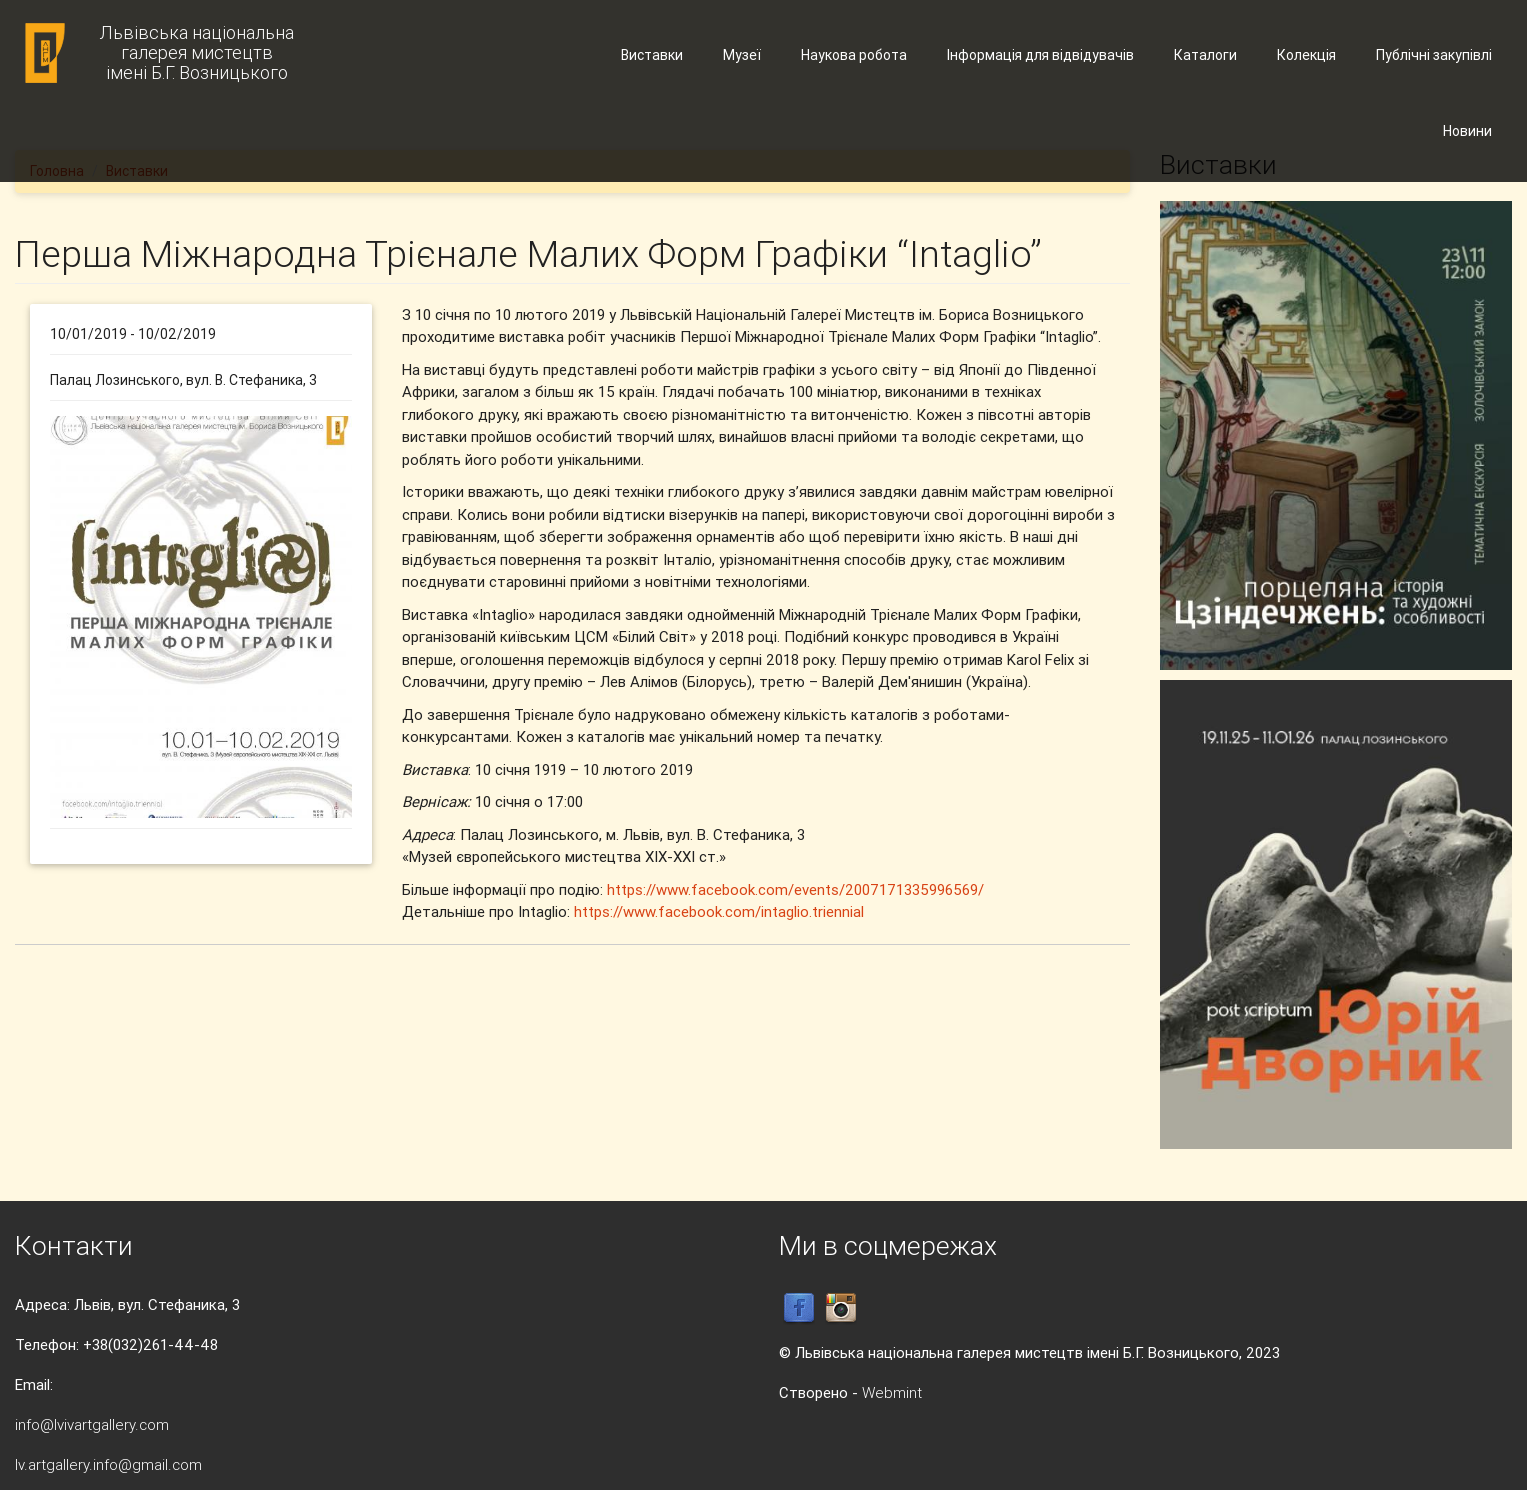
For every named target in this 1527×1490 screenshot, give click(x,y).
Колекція (1306, 55)
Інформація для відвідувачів (1040, 55)
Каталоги (1205, 55)
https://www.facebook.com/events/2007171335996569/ (795, 889)
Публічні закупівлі (1434, 55)
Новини (1467, 131)
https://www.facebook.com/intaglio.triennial (719, 911)
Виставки (652, 55)
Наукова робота (854, 55)
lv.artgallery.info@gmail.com (108, 1464)
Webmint (892, 1392)
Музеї (742, 55)
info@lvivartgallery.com (92, 1424)
